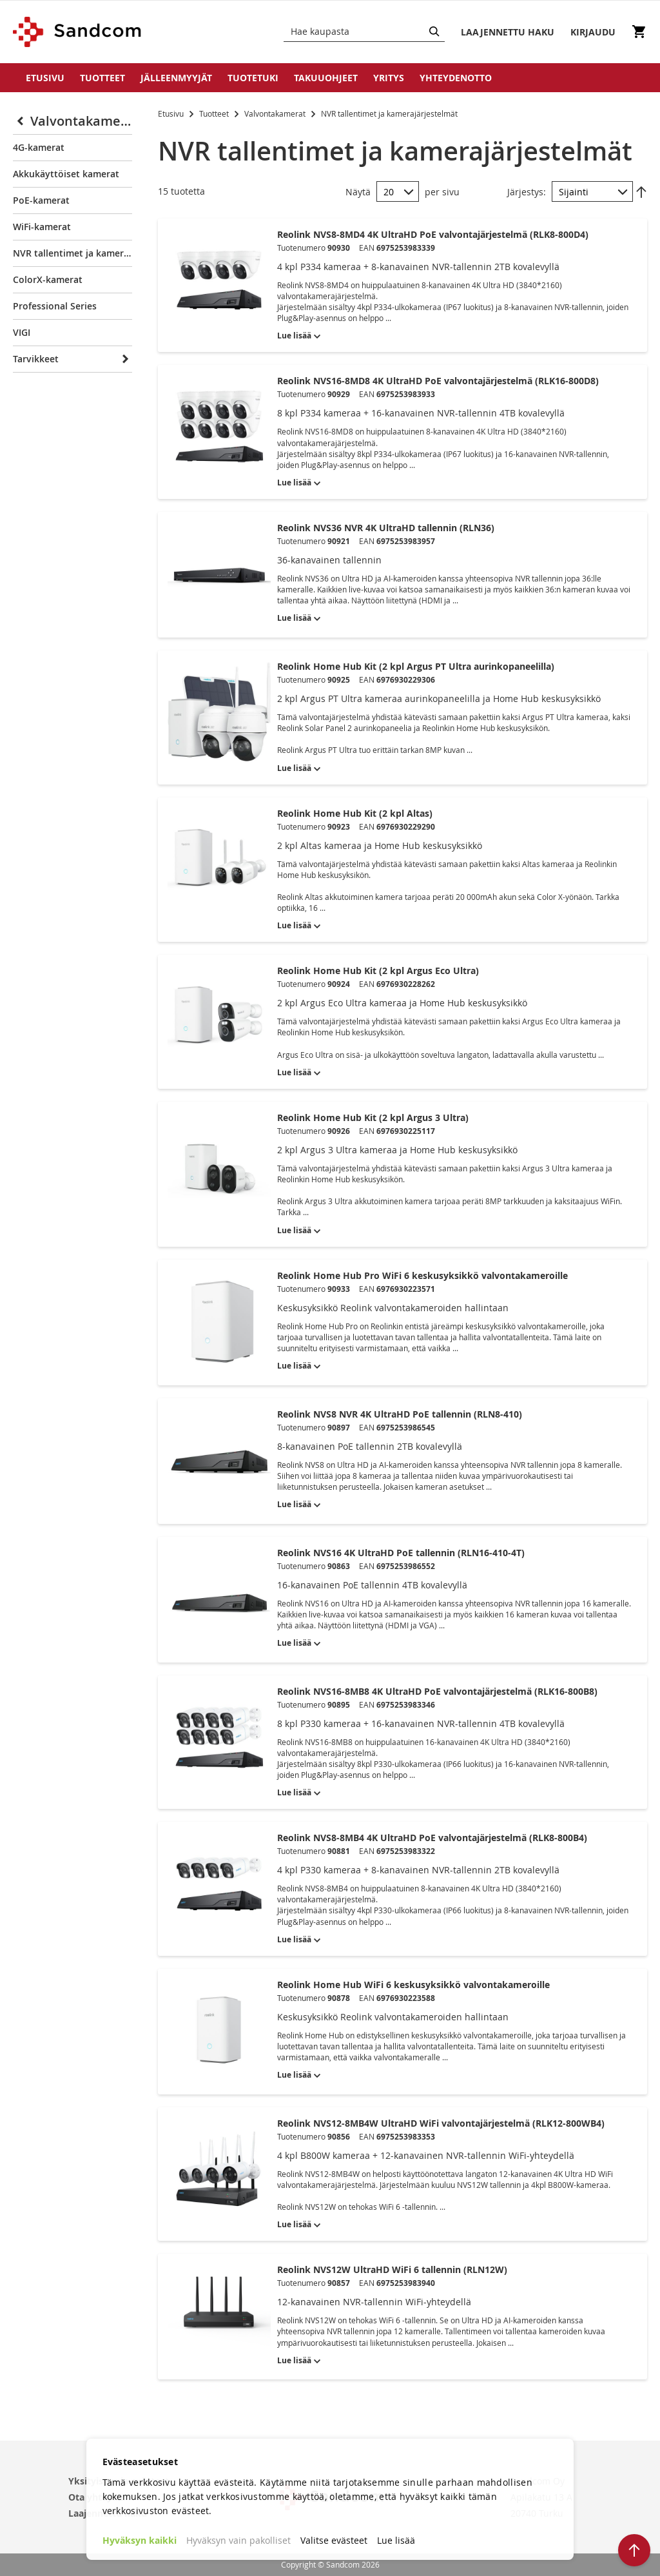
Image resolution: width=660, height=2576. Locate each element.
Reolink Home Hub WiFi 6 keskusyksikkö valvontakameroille (413, 1984)
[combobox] (364, 31)
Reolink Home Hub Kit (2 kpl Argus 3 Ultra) (373, 1117)
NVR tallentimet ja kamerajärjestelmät (72, 253)
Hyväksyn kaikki (139, 2540)
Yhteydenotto (456, 78)
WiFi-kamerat (42, 226)
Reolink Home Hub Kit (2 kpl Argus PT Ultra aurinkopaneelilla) (415, 666)
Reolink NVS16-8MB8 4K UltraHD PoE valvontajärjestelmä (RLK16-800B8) (437, 1691)
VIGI (21, 332)
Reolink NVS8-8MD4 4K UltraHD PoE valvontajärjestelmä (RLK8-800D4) (432, 234)
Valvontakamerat (275, 113)
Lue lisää (396, 2540)
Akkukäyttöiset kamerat (66, 174)
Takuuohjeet (326, 78)
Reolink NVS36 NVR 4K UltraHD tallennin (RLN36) (385, 528)
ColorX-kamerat (47, 279)
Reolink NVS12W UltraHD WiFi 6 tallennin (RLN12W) (392, 2269)
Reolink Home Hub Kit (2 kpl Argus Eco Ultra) (378, 970)
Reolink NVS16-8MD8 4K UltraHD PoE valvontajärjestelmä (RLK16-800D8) (438, 381)
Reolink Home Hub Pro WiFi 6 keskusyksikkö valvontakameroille (422, 1275)
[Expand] (123, 359)
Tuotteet (102, 78)
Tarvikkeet (36, 359)
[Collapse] (21, 121)
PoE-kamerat (41, 200)
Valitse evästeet (333, 2540)
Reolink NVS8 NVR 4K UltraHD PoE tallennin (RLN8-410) (399, 1414)
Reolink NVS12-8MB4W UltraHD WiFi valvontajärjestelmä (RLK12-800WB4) (441, 2123)
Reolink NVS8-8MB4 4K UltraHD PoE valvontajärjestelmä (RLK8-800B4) (432, 1837)
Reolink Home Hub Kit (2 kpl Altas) (354, 813)
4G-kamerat (38, 147)
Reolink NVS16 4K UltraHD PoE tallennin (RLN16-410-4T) (401, 1553)
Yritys (388, 78)
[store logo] (77, 32)
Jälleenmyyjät (176, 78)
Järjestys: (526, 192)
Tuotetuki (253, 78)
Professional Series (55, 306)
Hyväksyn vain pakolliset (238, 2540)
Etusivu (45, 78)
